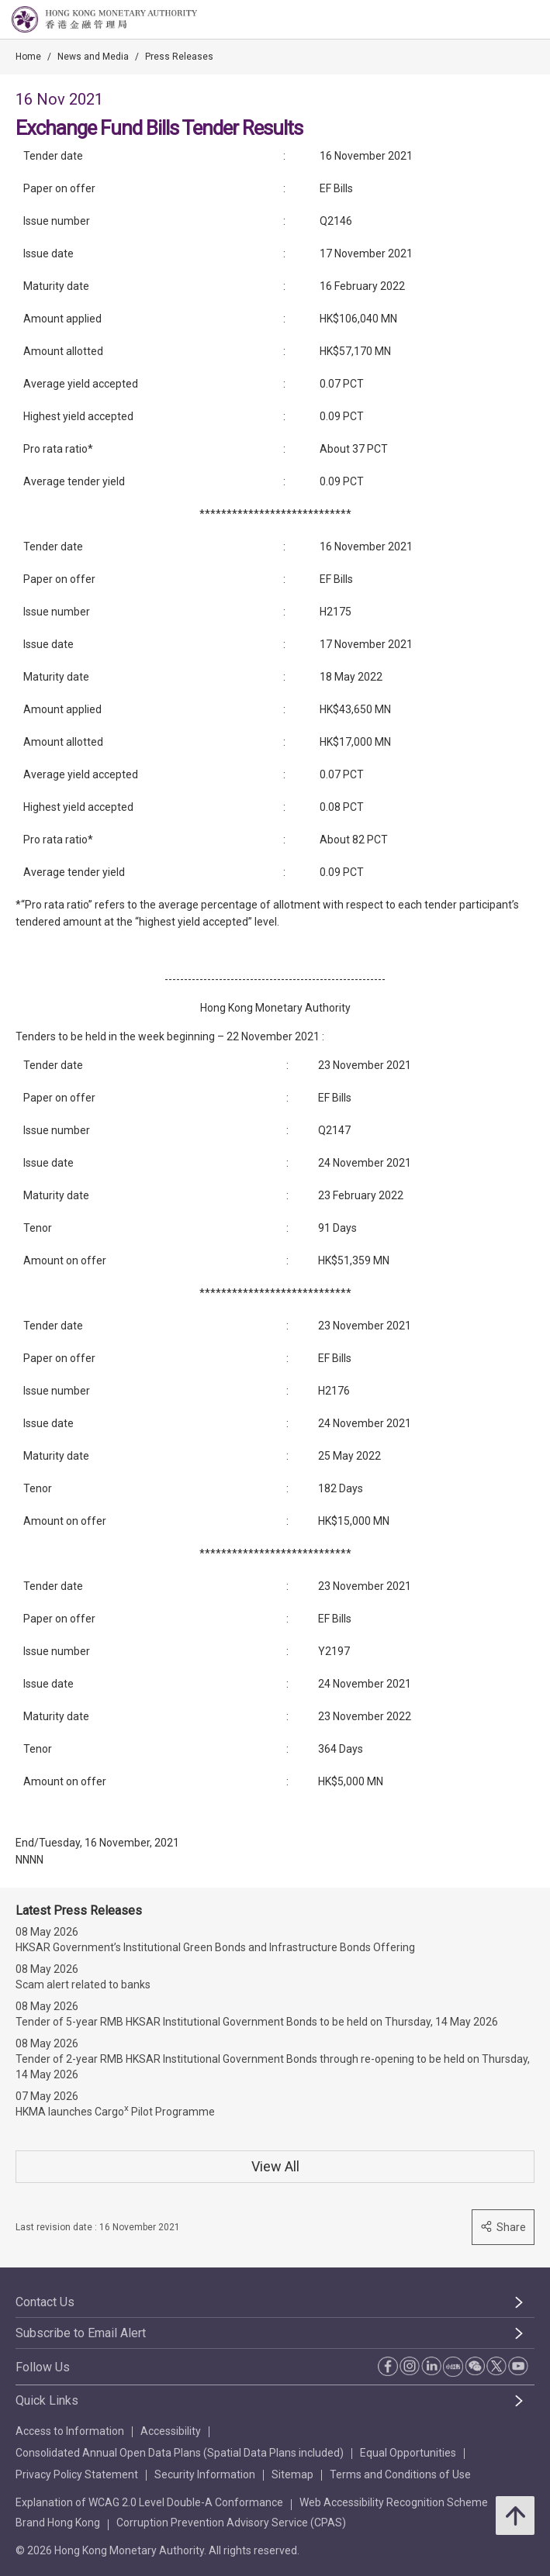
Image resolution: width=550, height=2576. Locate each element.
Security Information (204, 2474)
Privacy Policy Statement (77, 2474)
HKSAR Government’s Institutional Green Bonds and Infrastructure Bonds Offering (215, 1947)
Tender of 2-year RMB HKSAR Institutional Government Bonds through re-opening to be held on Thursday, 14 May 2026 (273, 2067)
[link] (498, 20)
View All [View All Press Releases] (275, 2166)
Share (503, 2226)
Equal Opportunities (408, 2453)
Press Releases (179, 56)
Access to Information (70, 2431)
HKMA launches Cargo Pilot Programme (115, 2110)
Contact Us (45, 2302)
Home (28, 56)
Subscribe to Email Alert (81, 2333)
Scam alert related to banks (83, 1984)
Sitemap (292, 2474)
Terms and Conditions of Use (400, 2474)
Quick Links (47, 2400)
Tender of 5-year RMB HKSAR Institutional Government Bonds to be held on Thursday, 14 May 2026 (257, 2022)
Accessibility (170, 2431)
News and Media (93, 56)
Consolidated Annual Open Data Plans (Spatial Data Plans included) (180, 2453)
